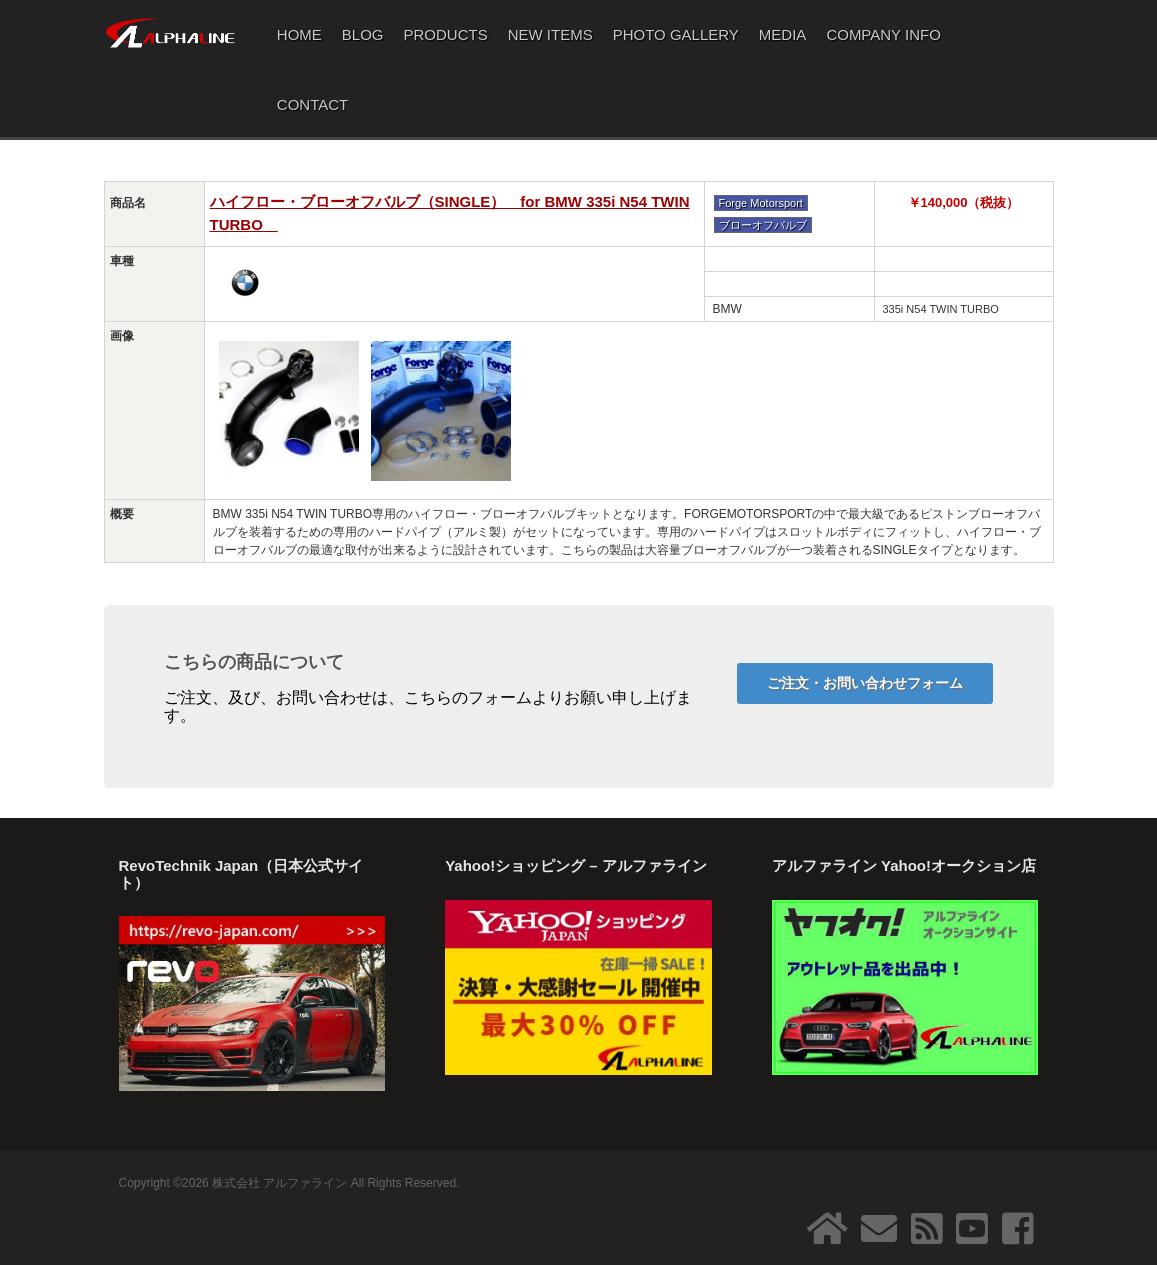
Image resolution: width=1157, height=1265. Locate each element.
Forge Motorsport (761, 203)
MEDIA (783, 34)
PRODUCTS (446, 34)
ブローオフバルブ (763, 225)
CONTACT (312, 104)
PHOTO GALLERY (676, 34)
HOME (299, 34)
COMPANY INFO (883, 34)
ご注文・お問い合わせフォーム (865, 683)
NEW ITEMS (550, 34)
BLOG (363, 34)
